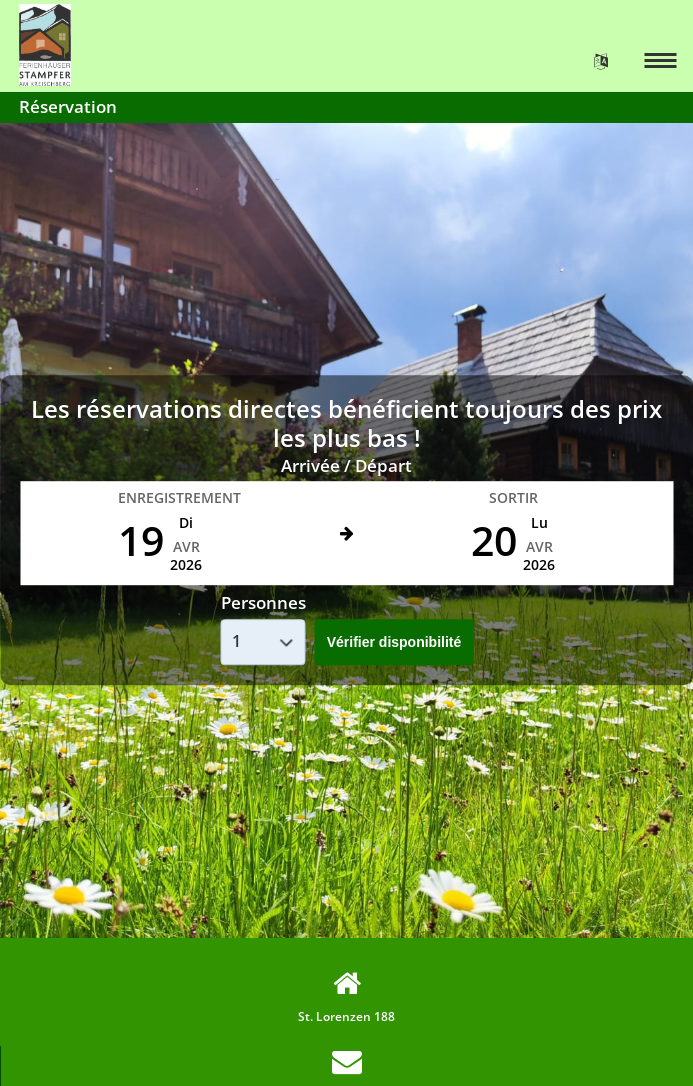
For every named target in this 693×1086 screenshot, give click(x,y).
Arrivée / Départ (346, 465)
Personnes (263, 603)
